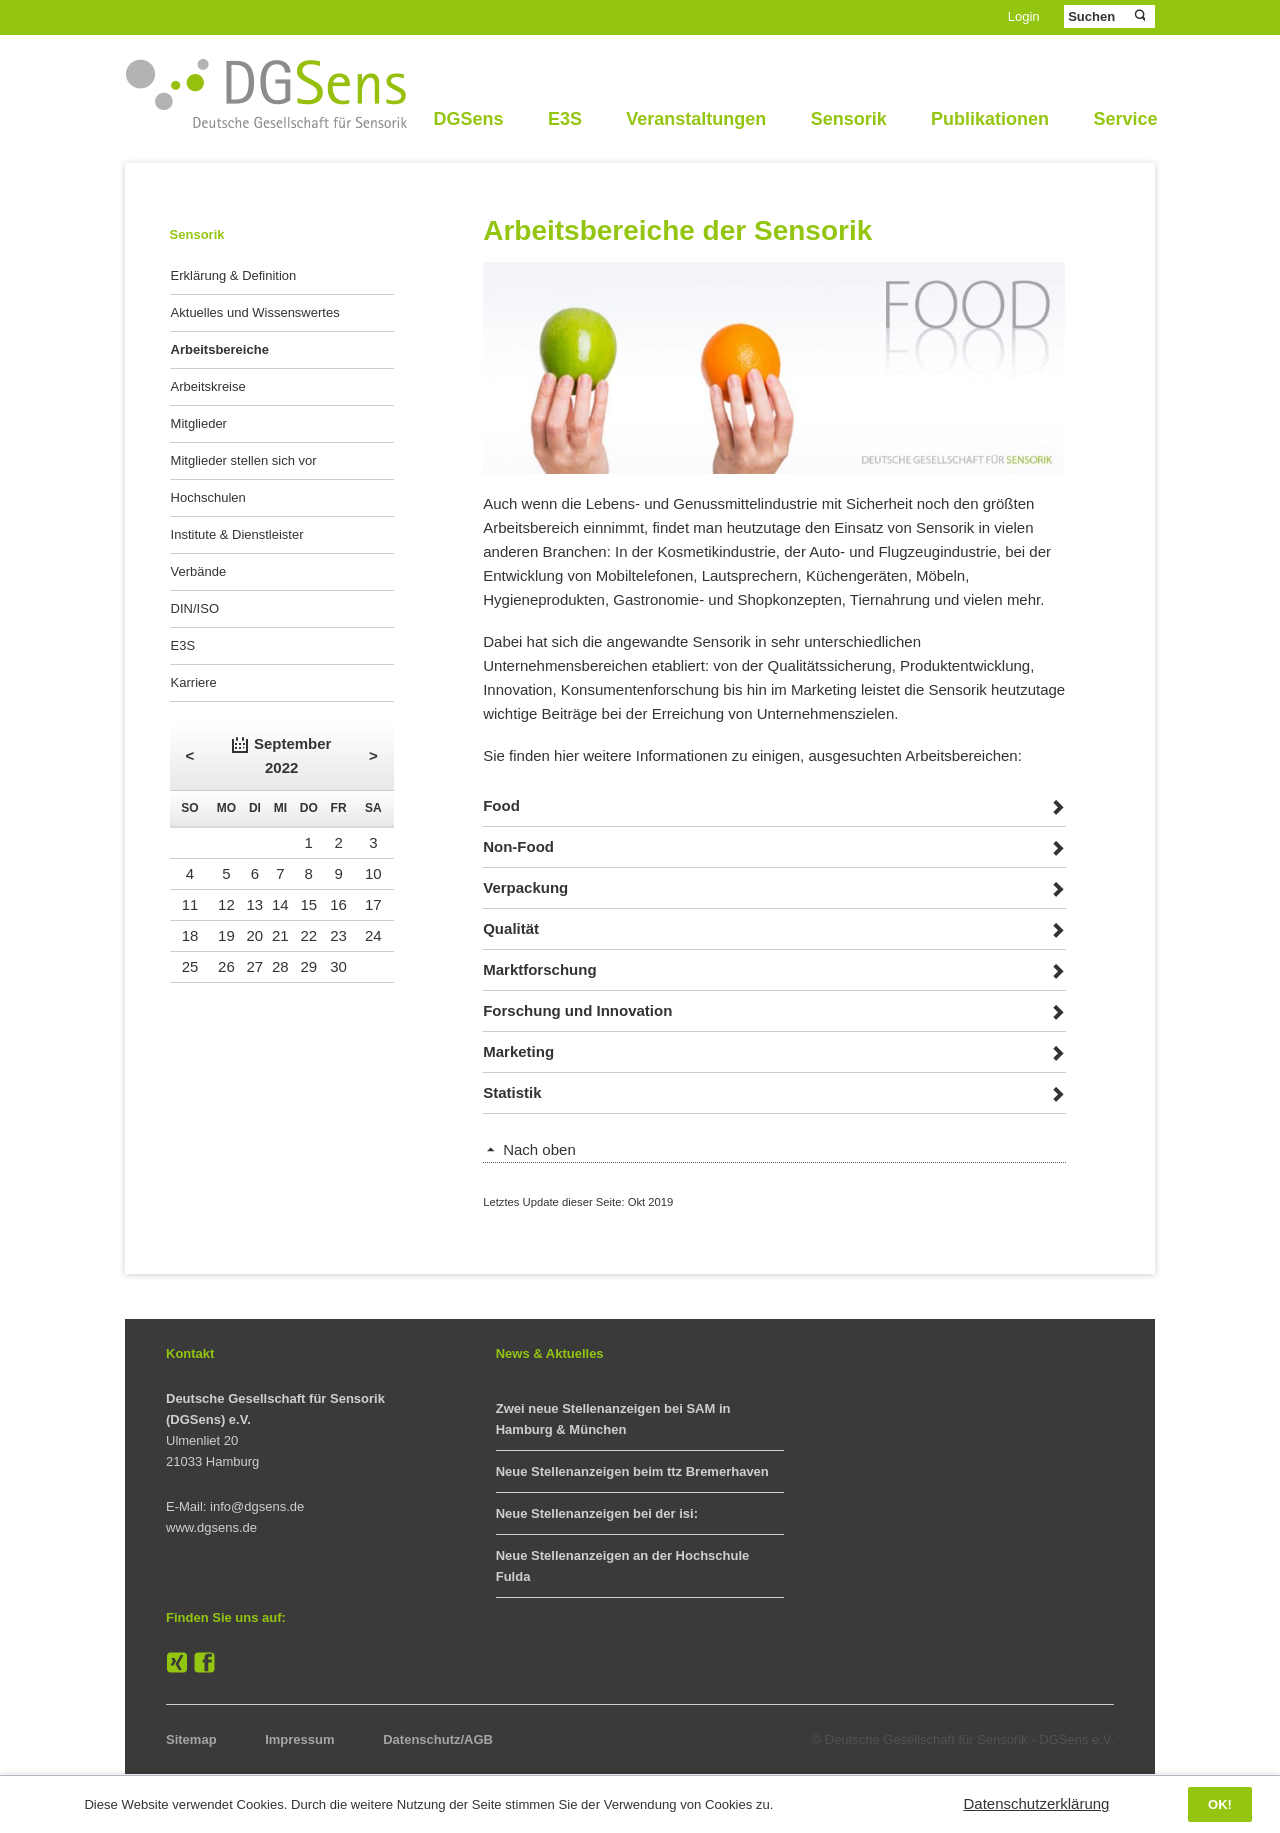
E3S (565, 119)
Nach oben (539, 1149)
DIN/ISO (195, 608)
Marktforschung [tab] (539, 969)
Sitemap (191, 1739)
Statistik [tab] (512, 1092)
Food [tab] (501, 805)
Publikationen (990, 119)
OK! (1220, 1804)
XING (177, 1663)
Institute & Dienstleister (237, 534)
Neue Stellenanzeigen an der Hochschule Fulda (623, 1566)
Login (1024, 16)
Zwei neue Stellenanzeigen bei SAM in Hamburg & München (613, 1419)
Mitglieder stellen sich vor (244, 460)
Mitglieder (199, 423)
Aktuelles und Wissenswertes (255, 312)
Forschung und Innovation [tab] (577, 1010)
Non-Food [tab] (518, 846)
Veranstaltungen (696, 119)
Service (1125, 119)
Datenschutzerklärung (1037, 1803)
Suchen (1138, 16)
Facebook (205, 1663)
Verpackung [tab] (525, 887)
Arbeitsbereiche (220, 349)
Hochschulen (208, 497)
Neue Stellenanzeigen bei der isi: (597, 1513)
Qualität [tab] (511, 928)
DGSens (468, 119)
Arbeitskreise (208, 386)
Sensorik (849, 119)
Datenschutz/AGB (438, 1739)
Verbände (199, 571)
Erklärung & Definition (234, 275)
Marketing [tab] (518, 1051)
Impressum (299, 1739)
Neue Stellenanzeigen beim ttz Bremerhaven (632, 1471)
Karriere (194, 682)
